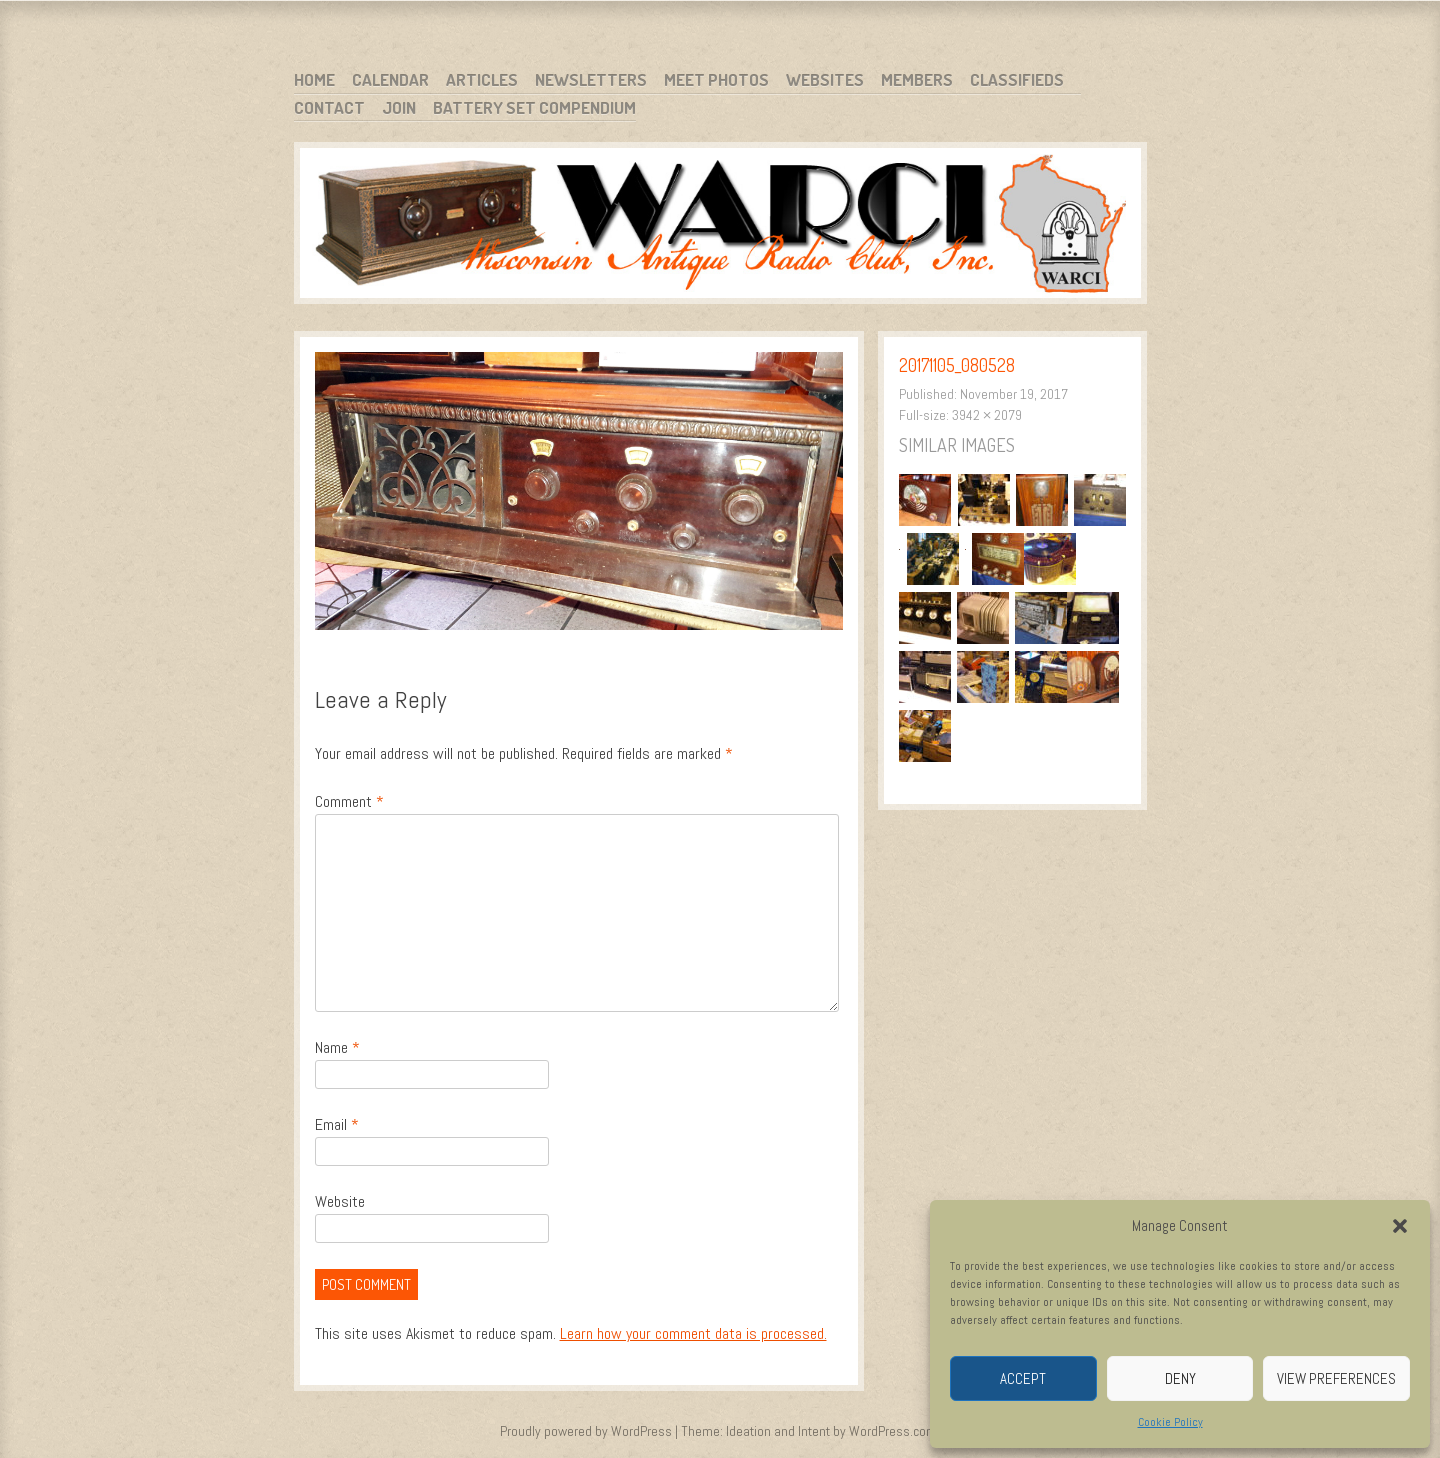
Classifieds (1017, 79)
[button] (1400, 1226)
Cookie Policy (1170, 1422)
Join (399, 107)
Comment (349, 801)
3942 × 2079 (987, 415)
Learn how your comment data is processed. (693, 1333)
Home (314, 79)
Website (340, 1201)
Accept (1023, 1378)
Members (917, 79)
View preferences (1336, 1378)
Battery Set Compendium (534, 107)
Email (337, 1124)
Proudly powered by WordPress (586, 1431)
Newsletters (591, 79)
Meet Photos (716, 79)
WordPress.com (893, 1431)
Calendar (390, 79)
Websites (825, 79)
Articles (482, 79)
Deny (1180, 1378)
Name (337, 1047)
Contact (329, 107)
